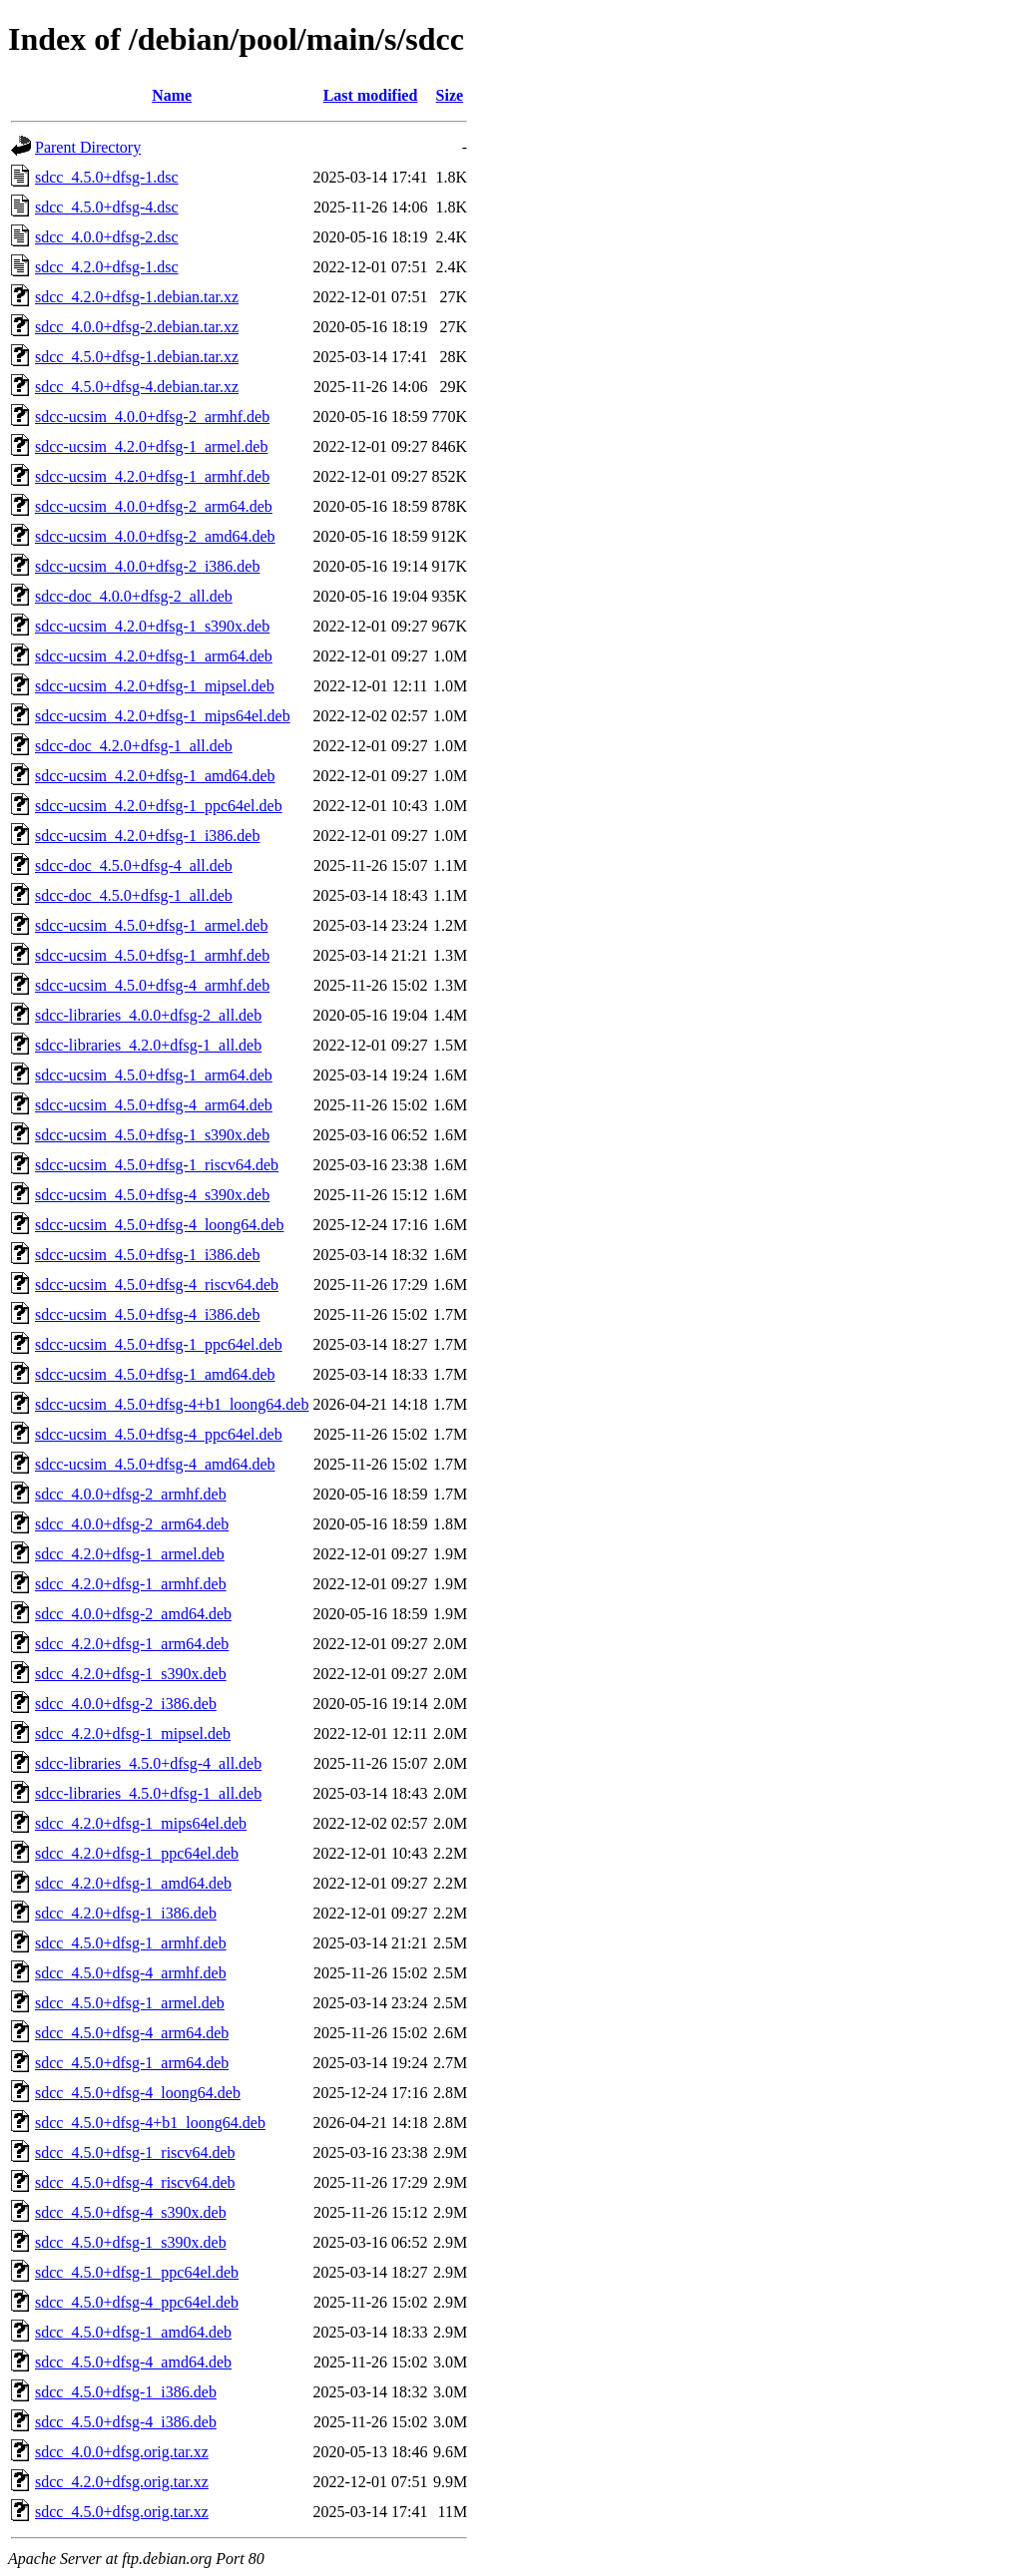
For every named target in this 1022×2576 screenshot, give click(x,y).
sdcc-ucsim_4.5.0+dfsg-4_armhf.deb (152, 985)
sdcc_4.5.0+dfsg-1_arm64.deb (132, 2062)
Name (172, 95)
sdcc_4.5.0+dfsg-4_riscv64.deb (135, 2182)
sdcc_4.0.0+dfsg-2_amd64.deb (133, 1613)
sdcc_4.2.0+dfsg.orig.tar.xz (122, 2481)
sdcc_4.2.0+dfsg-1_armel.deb (130, 1553)
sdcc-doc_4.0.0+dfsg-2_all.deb (134, 596)
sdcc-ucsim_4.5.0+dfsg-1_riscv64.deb (156, 1164)
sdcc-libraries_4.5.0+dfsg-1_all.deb (148, 1793)
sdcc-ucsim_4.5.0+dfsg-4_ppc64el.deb (158, 1434)
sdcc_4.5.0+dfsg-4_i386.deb (126, 2421)
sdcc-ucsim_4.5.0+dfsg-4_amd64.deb (155, 1464)
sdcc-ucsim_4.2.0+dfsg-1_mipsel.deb (154, 685)
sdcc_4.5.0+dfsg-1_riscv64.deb (135, 2152)
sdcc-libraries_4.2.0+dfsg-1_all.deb (148, 1045)
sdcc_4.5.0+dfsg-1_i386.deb (126, 2391)
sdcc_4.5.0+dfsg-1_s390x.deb (131, 2242)
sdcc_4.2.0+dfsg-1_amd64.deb (133, 1883)
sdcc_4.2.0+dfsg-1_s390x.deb (131, 1673)
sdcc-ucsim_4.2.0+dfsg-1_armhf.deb (152, 476)
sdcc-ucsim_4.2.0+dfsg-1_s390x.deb (152, 626)
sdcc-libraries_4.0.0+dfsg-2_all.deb (148, 1015)
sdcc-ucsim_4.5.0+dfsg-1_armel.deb (151, 925)
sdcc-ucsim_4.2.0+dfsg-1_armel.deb (151, 446)
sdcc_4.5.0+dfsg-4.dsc (107, 207)
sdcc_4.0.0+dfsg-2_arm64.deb (132, 1523)
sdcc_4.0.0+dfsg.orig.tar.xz (122, 2451)
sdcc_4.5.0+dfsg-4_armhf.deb (131, 1972)
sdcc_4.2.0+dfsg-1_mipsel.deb (133, 1733)
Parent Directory (88, 147)
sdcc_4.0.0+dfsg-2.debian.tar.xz (137, 326)
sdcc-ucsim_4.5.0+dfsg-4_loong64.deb (159, 1224)
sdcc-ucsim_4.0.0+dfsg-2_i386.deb (147, 566)
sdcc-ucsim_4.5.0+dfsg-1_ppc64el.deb (158, 1344)
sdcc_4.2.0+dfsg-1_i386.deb (126, 1913)
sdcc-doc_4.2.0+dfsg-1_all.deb (134, 745)
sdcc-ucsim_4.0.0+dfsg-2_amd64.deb (155, 536)
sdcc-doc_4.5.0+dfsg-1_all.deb (134, 895)
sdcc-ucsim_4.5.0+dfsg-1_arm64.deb (153, 1075)
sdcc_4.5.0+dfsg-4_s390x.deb (131, 2212)
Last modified (370, 95)
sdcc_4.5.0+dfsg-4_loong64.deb (138, 2092)
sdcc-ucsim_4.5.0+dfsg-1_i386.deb (147, 1254)
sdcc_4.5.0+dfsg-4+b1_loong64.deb (150, 2122)
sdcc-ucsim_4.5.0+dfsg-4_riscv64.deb (156, 1284)
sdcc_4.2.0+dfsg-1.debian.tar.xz (137, 296)
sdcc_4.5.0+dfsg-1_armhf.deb (131, 1942)
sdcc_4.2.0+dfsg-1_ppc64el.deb (137, 1853)
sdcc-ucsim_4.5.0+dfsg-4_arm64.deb (153, 1104)
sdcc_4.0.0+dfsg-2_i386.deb (126, 1703)
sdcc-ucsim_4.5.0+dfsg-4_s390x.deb (152, 1194)
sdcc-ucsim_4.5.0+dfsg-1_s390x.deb (152, 1134)
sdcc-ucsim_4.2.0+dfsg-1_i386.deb (147, 835)
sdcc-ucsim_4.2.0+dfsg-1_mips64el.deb (162, 715)
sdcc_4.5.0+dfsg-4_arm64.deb (132, 2032)
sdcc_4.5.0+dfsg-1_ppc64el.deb (137, 2272)
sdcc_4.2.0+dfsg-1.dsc (107, 266)
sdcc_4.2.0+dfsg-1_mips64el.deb (141, 1823)
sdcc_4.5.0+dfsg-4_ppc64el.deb (137, 2302)
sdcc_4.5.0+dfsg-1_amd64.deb (133, 2332)
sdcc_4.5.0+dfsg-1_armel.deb (130, 2002)
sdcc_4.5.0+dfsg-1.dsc (107, 177)
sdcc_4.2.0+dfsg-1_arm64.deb (132, 1643)
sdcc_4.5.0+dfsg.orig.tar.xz (122, 2511)
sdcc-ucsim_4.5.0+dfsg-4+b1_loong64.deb (171, 1404)
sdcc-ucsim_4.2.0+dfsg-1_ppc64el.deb (158, 805)
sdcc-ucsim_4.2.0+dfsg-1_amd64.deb (155, 775)
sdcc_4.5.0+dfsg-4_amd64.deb (133, 2362)
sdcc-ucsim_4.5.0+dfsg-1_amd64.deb (155, 1374)
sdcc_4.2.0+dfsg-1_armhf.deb (131, 1583)
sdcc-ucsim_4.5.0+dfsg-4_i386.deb (147, 1314)
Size (450, 95)
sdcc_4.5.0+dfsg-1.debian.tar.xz (137, 356)
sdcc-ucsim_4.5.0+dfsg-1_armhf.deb (152, 955)
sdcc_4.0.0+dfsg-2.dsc (107, 236)
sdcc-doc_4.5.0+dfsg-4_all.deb (134, 865)
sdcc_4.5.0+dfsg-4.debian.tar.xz (137, 386)
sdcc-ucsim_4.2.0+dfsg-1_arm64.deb (153, 655)
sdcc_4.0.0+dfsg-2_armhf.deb (131, 1494)
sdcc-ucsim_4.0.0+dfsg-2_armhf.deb (152, 416)
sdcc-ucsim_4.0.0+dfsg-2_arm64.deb (153, 506)
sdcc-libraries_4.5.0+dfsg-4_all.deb (148, 1763)
